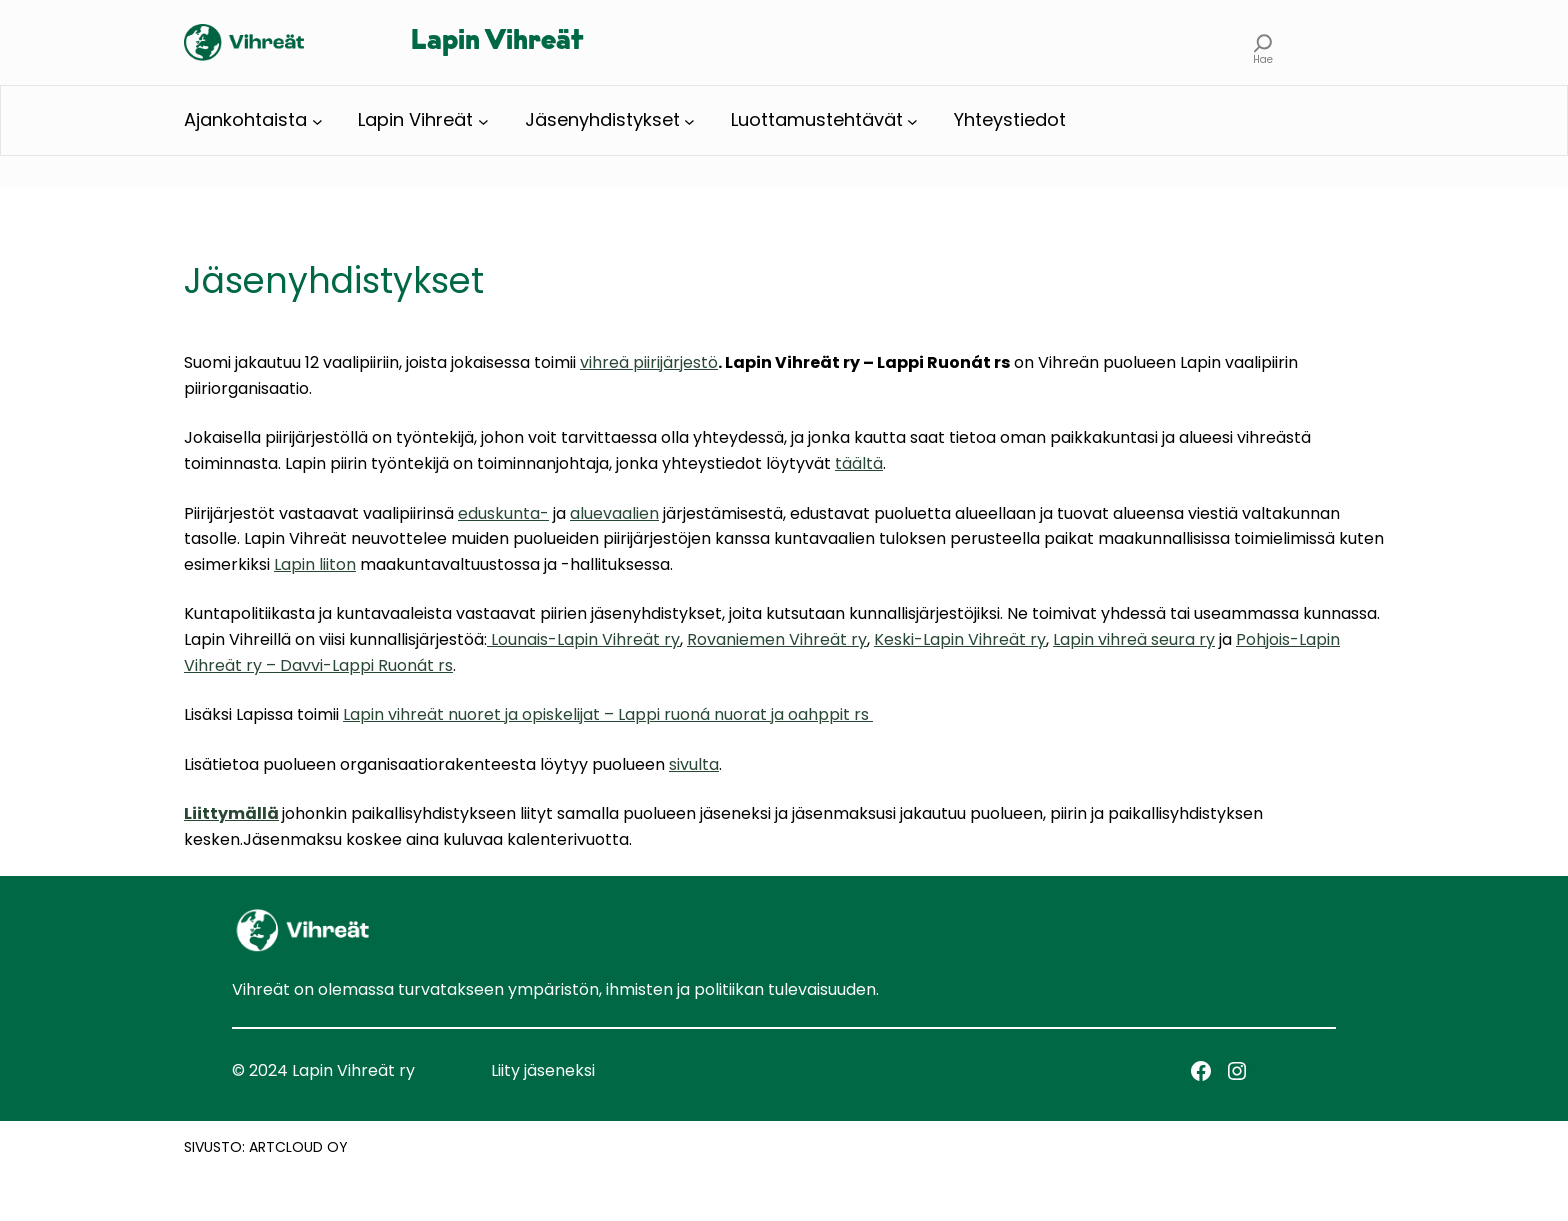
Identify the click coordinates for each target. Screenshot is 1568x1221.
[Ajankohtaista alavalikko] (317, 120)
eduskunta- (503, 513)
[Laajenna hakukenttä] (1263, 42)
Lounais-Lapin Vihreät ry (583, 639)
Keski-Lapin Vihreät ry (960, 639)
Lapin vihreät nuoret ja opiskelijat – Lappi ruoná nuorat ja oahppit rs (608, 714)
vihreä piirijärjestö (649, 362)
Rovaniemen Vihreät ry (777, 639)
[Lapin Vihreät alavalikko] (483, 120)
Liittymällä (231, 813)
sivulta (694, 764)
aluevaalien (614, 513)
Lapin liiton (315, 564)
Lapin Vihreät (497, 42)
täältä (859, 463)
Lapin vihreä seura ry (1134, 639)
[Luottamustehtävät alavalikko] (912, 120)
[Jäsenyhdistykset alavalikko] (689, 120)
